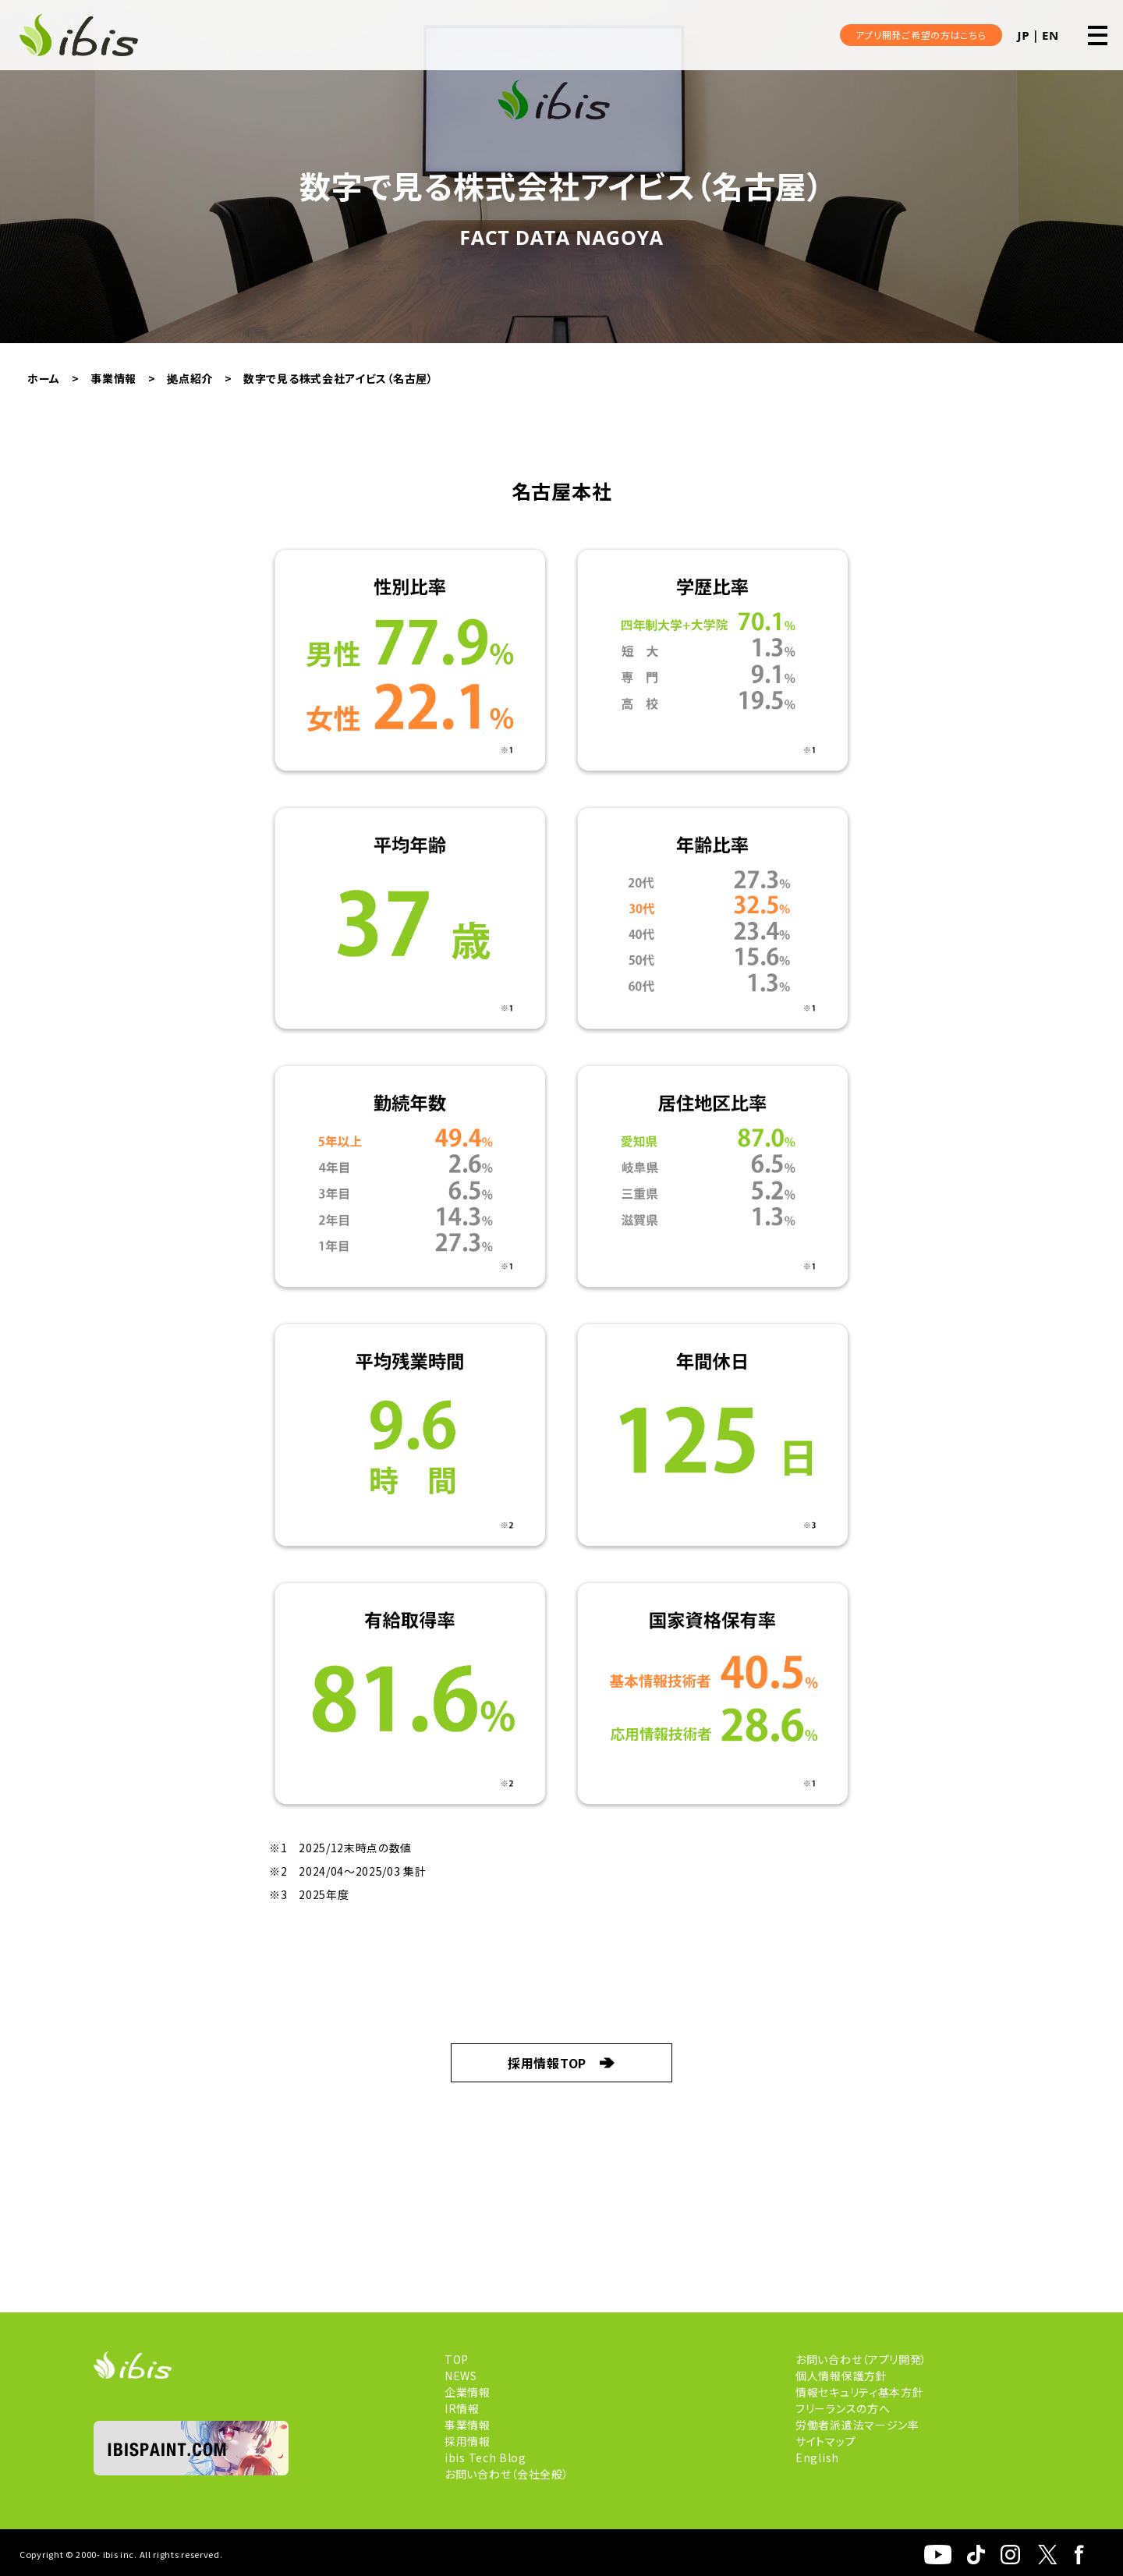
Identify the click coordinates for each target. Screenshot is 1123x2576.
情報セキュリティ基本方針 (859, 2392)
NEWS (461, 2375)
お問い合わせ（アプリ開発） (861, 2359)
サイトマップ (825, 2441)
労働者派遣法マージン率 (857, 2424)
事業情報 (468, 2424)
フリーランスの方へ (842, 2408)
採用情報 (468, 2441)
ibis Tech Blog (485, 2457)
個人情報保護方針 (841, 2375)
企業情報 (468, 2392)
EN (1050, 35)
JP (1024, 35)
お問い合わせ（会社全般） (507, 2474)
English (817, 2457)
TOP (457, 2359)
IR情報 (462, 2408)
